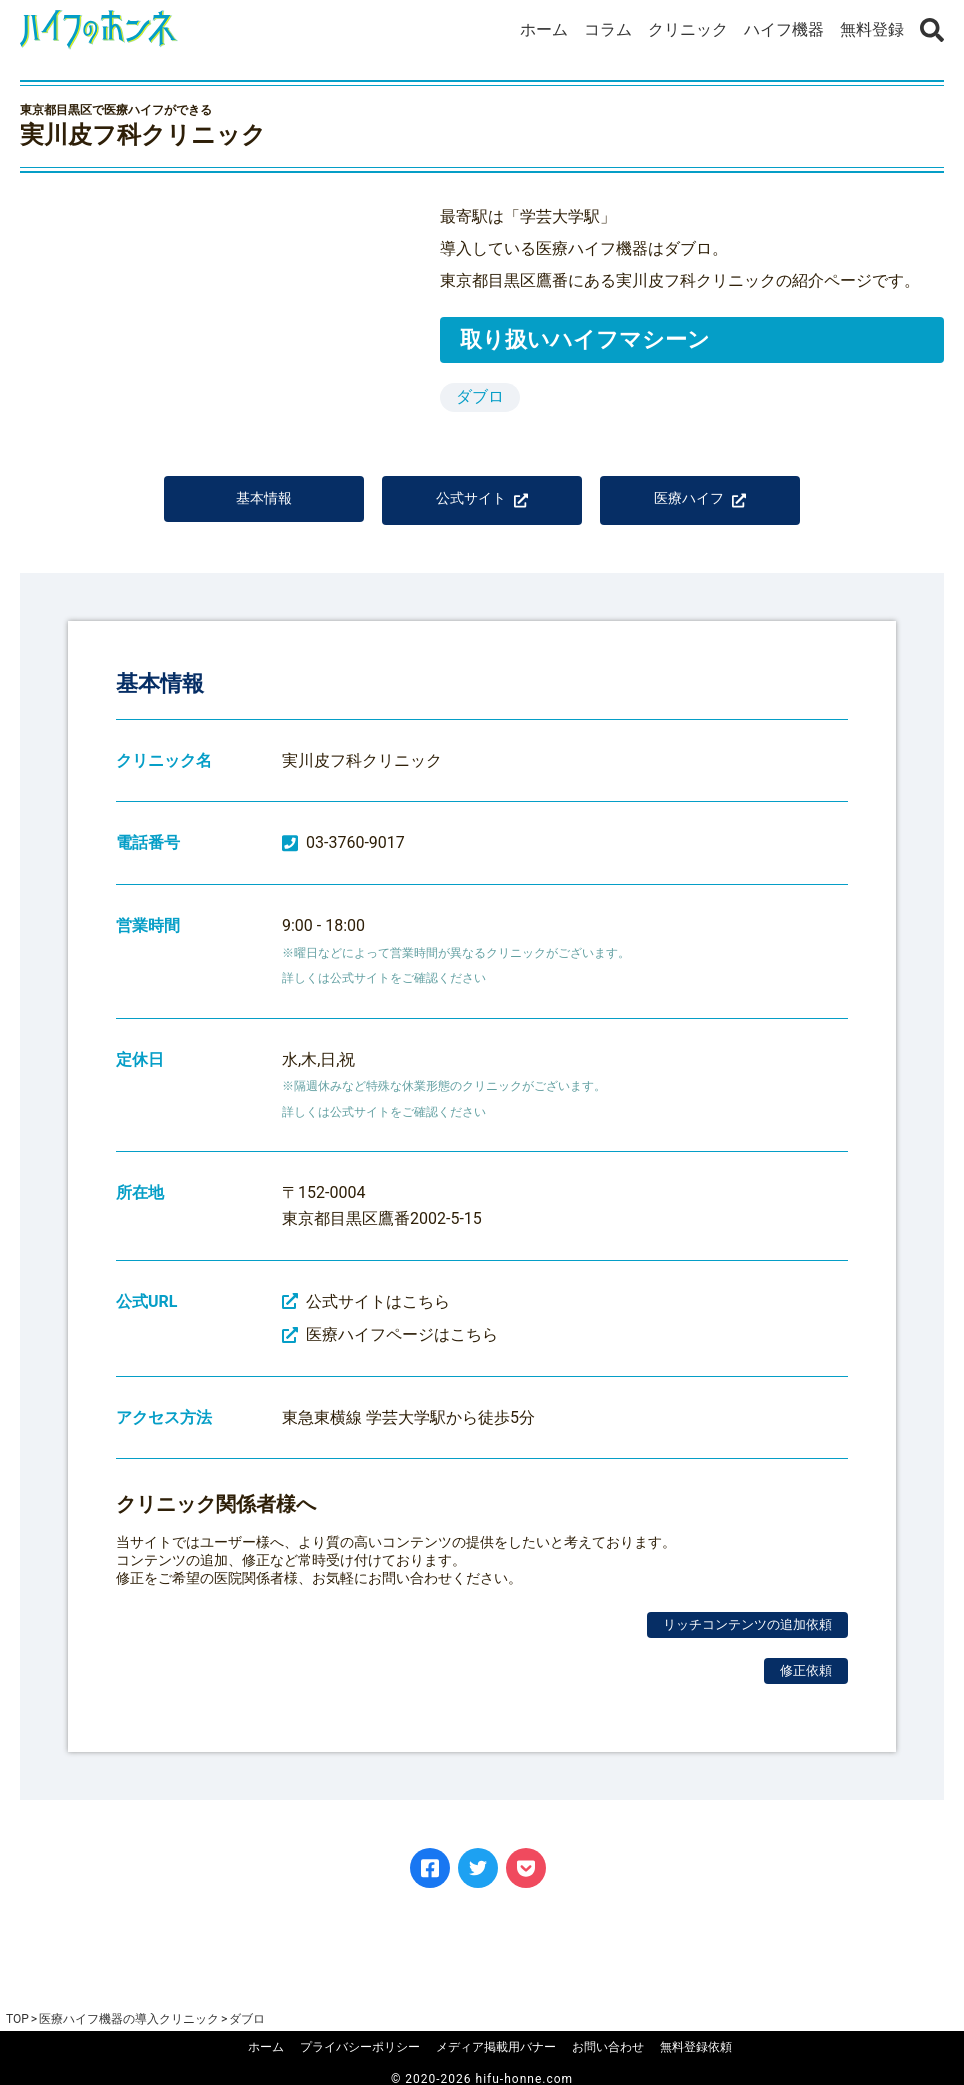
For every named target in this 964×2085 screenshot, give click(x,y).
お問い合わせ (608, 2047)
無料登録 (872, 29)
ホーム (544, 29)
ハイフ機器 (784, 29)
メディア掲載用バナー (496, 2047)
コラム (608, 29)
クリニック (688, 29)
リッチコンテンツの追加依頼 (747, 1638)
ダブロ (480, 396)
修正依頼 (806, 1684)
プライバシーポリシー (360, 2047)
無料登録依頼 (696, 2047)
